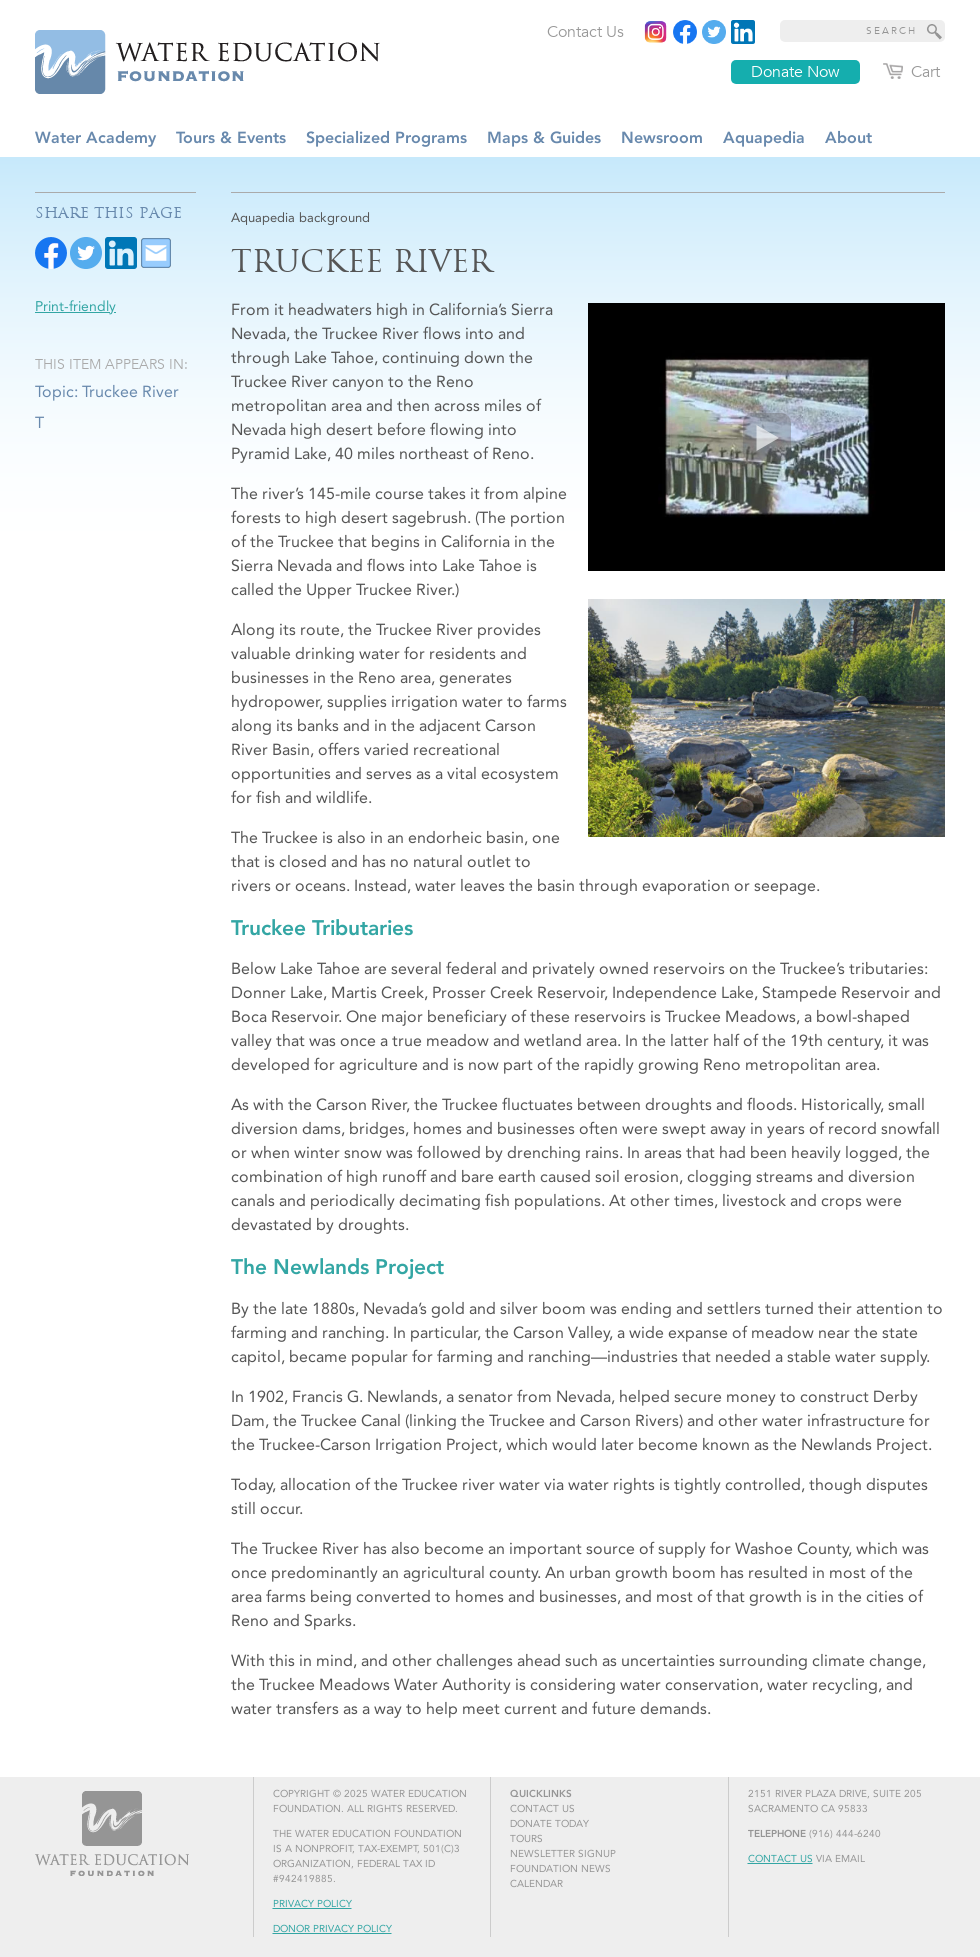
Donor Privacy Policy (332, 1929)
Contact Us (780, 1859)
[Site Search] (935, 31)
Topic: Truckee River (107, 391)
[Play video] (766, 437)
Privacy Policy (312, 1904)
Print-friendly (75, 306)
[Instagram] (656, 32)
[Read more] (743, 32)
